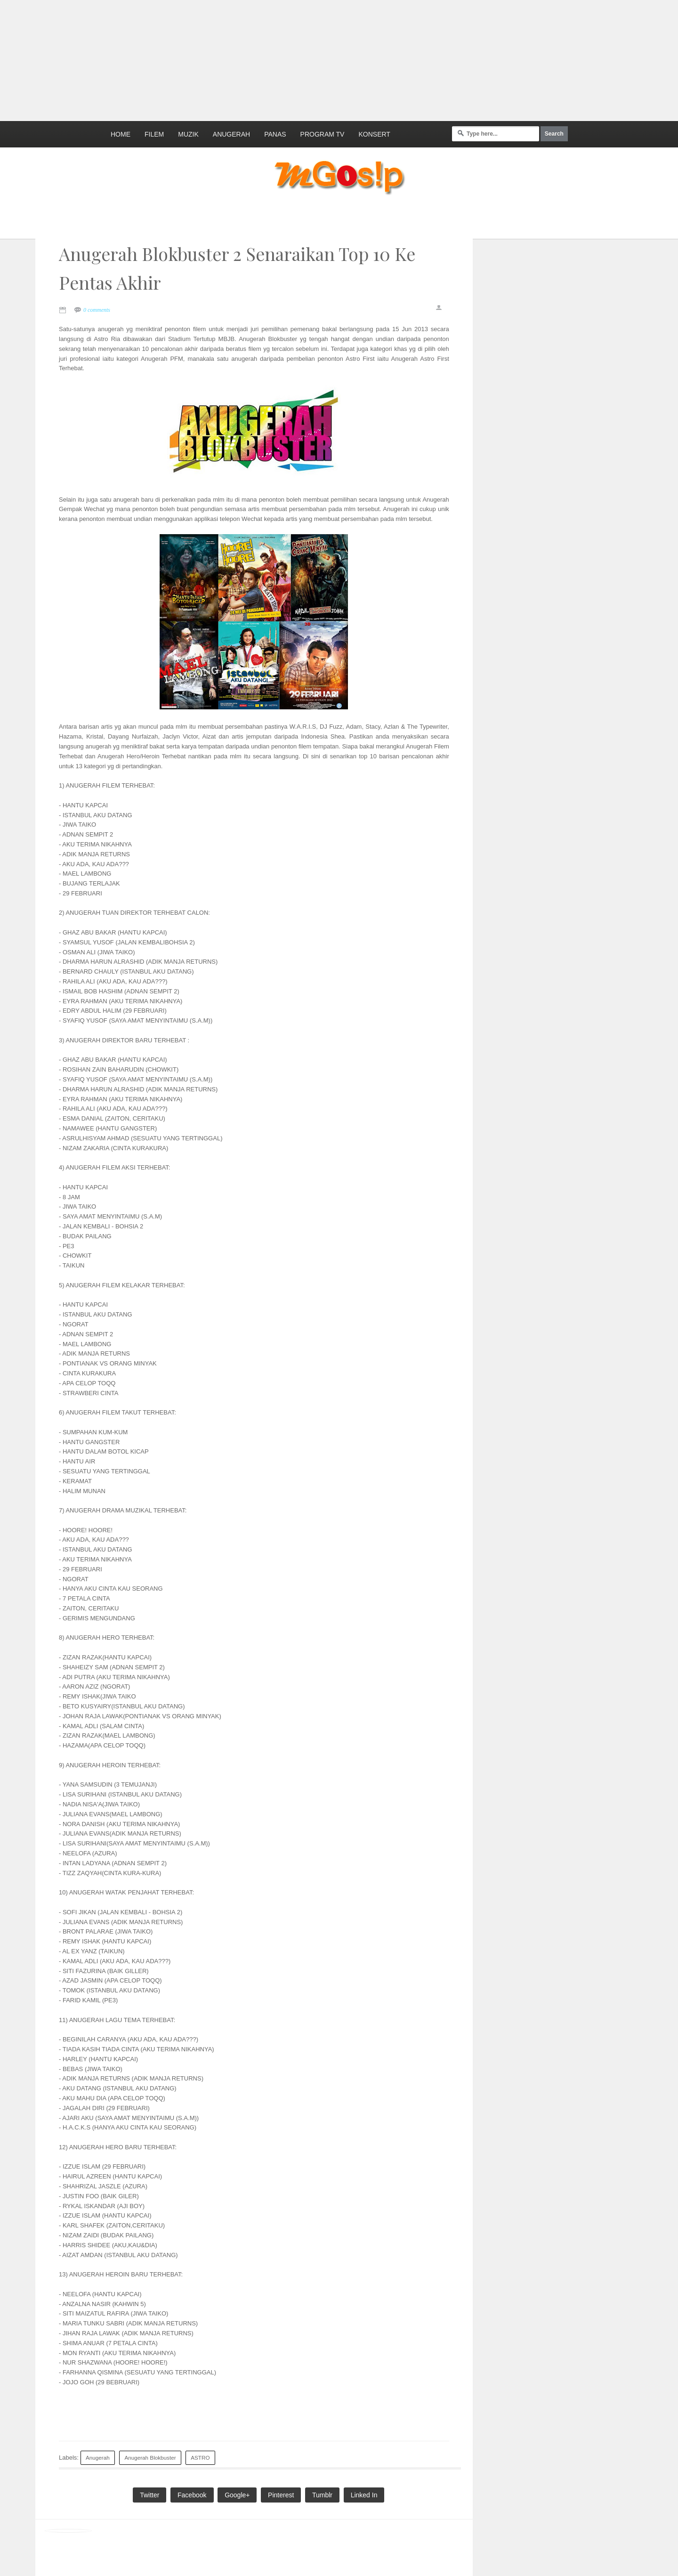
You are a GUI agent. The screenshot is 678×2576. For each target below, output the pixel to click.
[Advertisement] (228, 59)
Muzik (188, 134)
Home (120, 134)
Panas (275, 134)
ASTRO (200, 2457)
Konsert (374, 134)
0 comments (96, 310)
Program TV (322, 134)
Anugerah (231, 134)
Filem (154, 134)
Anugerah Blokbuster (150, 2457)
